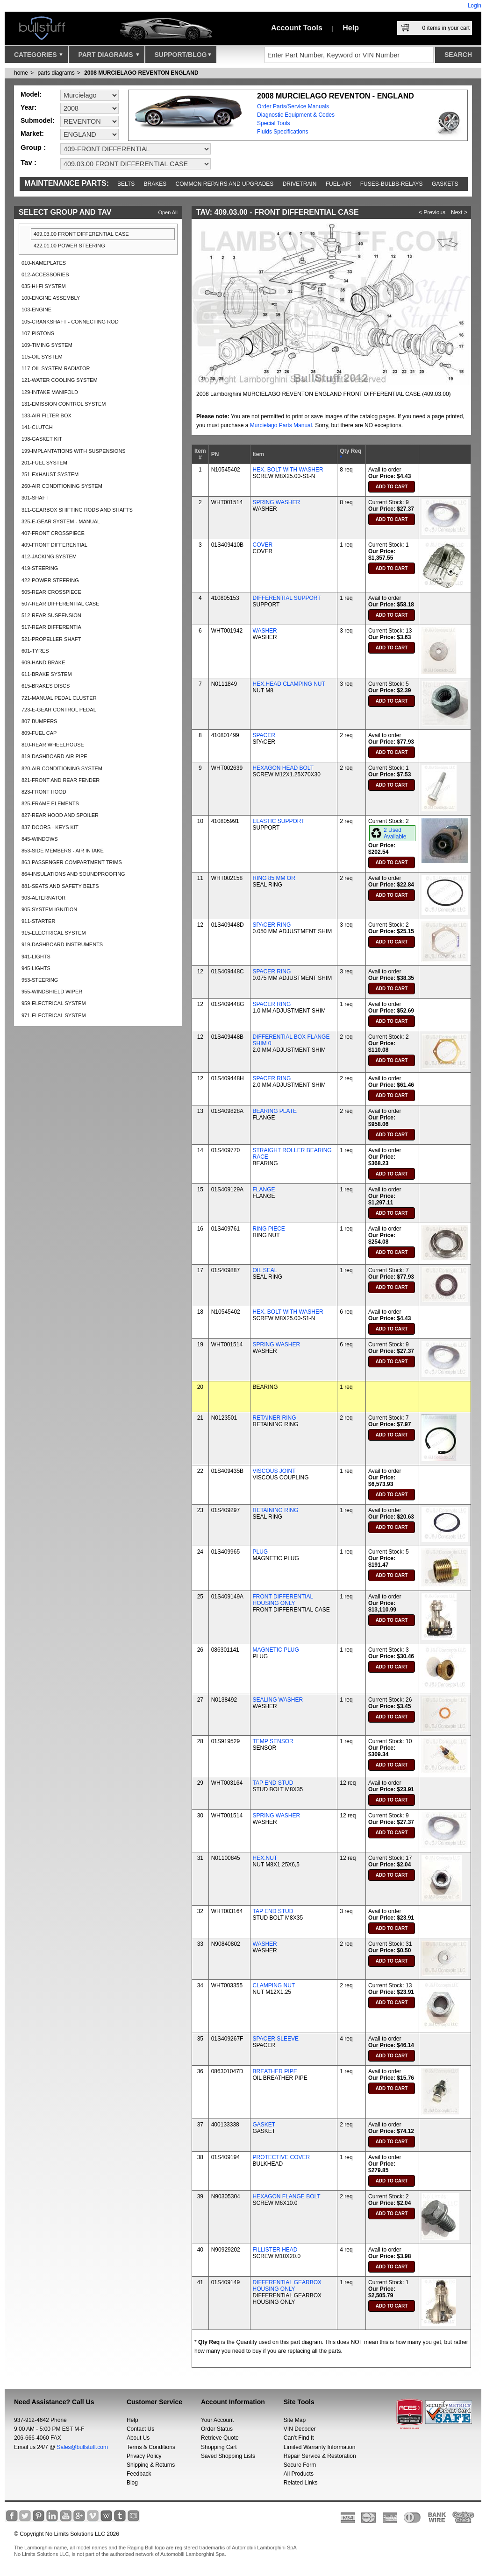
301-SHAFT (35, 497)
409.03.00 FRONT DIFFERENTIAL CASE (81, 234)
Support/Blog (183, 57)
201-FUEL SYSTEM (44, 462)
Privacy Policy (144, 2456)
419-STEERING (39, 568)
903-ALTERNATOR (43, 898)
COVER (263, 545)
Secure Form (300, 2465)
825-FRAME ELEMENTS (50, 803)
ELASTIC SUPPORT (279, 821)
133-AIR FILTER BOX (46, 415)
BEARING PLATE (275, 1111)
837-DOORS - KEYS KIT (50, 827)
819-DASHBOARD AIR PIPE (54, 756)
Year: (28, 107)
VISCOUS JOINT (274, 1471)
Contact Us (140, 2429)
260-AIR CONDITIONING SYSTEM (61, 486)
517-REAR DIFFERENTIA (51, 627)
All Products (299, 2473)
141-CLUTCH (37, 427)
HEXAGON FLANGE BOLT (287, 2196)
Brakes (155, 184)
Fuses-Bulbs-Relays (391, 184)
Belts (126, 184)
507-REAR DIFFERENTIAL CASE (60, 603)
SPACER (264, 735)
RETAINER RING (274, 1418)
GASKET (264, 2124)
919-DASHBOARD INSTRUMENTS (62, 944)
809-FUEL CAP (39, 733)
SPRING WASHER (276, 502)
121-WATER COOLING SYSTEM (59, 380)
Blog (132, 2482)
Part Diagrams (108, 57)
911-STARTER (38, 921)
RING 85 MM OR (274, 878)
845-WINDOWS (39, 839)
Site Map (295, 2420)
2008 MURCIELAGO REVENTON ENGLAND (141, 73)
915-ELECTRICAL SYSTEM (53, 933)
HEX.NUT (265, 1858)
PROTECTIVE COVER (281, 2157)
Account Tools (296, 28)
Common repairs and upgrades (225, 184)
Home (21, 73)
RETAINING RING (276, 1510)
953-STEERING (39, 980)
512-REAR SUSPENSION (51, 615)
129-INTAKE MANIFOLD (49, 392)
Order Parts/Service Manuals (293, 106)
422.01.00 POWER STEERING (69, 245)
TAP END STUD (273, 1783)
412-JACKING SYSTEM (49, 556)
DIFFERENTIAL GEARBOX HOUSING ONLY (287, 2285)
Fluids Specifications (282, 131)
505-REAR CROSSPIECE (51, 592)
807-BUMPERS (39, 721)
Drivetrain (300, 184)
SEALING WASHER (278, 1699)
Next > (459, 212)
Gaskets (445, 184)
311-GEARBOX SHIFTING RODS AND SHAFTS (77, 510)
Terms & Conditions (151, 2447)
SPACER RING (272, 925)
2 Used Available (395, 833)
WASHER (265, 630)
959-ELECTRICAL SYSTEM (53, 1003)
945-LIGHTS (35, 968)
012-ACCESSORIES (45, 274)
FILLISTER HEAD (275, 2249)
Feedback (139, 2473)
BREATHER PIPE (275, 2071)
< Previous (432, 212)
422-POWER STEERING (50, 580)
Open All (168, 212)
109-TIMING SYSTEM (46, 345)
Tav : (28, 162)
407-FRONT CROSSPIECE (53, 533)
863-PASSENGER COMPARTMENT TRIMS (71, 862)
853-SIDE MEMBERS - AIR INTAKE (62, 850)
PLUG (260, 1551)
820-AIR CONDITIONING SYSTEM (61, 768)
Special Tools (273, 123)
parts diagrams (55, 73)
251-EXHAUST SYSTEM (50, 474)
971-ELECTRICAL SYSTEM (53, 1015)
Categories (38, 57)
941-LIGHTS (35, 956)
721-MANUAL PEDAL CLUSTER (59, 698)
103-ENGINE (36, 309)
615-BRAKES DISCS (45, 686)
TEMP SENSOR (273, 1741)
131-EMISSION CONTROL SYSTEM (63, 404)
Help (351, 28)
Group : (33, 147)
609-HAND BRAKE (43, 662)
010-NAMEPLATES (43, 263)
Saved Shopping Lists (228, 2456)
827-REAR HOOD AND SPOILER (60, 815)
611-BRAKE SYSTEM (46, 674)
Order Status (217, 2429)
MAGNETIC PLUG (276, 1650)
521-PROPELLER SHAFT (51, 639)
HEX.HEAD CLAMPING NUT (289, 684)
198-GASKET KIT (41, 439)
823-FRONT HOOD (43, 792)
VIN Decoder (300, 2429)
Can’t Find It (299, 2438)
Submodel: (37, 120)
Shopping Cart (219, 2447)
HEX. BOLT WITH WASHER (288, 469)
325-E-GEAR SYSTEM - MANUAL (60, 521)
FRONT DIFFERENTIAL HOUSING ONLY (283, 1599)
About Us (138, 2438)
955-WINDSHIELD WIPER (51, 991)
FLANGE (264, 1189)
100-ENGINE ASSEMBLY (50, 298)
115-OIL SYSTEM (42, 356)
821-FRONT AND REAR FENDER (60, 780)
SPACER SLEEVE (276, 2038)
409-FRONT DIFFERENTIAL (54, 545)
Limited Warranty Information (320, 2447)
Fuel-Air (338, 184)
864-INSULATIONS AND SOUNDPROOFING (73, 874)
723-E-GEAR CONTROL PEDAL (58, 709)
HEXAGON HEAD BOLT (283, 768)
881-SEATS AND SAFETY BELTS (60, 886)
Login (474, 5)
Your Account (217, 2420)
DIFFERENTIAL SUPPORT (287, 598)
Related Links (301, 2482)
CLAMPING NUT (274, 1985)
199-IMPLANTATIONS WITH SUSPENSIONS (73, 451)
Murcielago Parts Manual (281, 425)
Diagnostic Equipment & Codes (296, 115)
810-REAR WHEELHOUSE (52, 744)
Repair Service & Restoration (320, 2456)
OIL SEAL (265, 1270)
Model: (31, 94)
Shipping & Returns (151, 2465)
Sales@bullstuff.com (82, 2447)
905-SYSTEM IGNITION (49, 909)
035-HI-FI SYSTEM (43, 286)
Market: (32, 133)
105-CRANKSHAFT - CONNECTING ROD (70, 321)
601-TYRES (35, 651)
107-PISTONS (37, 333)
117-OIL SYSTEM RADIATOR (55, 368)
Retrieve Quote (220, 2438)
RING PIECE (269, 1228)
